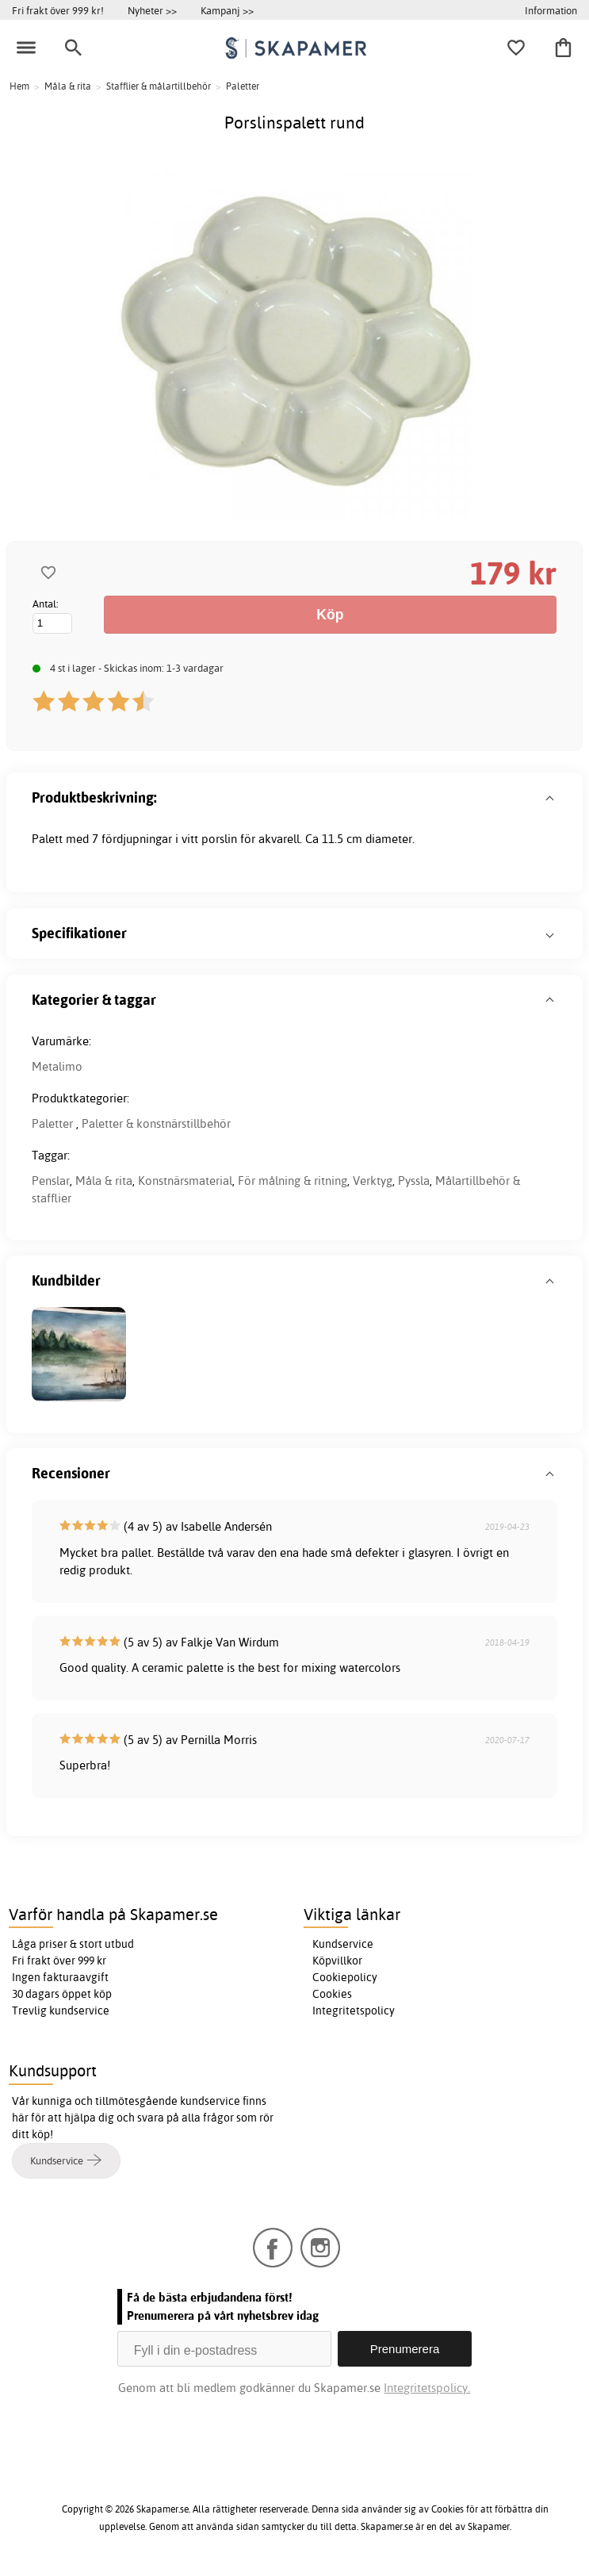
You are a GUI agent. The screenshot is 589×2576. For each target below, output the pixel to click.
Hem (19, 86)
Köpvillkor (337, 1960)
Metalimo (57, 1066)
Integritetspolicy (353, 2010)
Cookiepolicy (344, 1977)
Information (551, 10)
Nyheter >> (152, 10)
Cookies (332, 1994)
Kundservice (342, 1944)
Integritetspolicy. (427, 2387)
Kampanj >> (227, 10)
